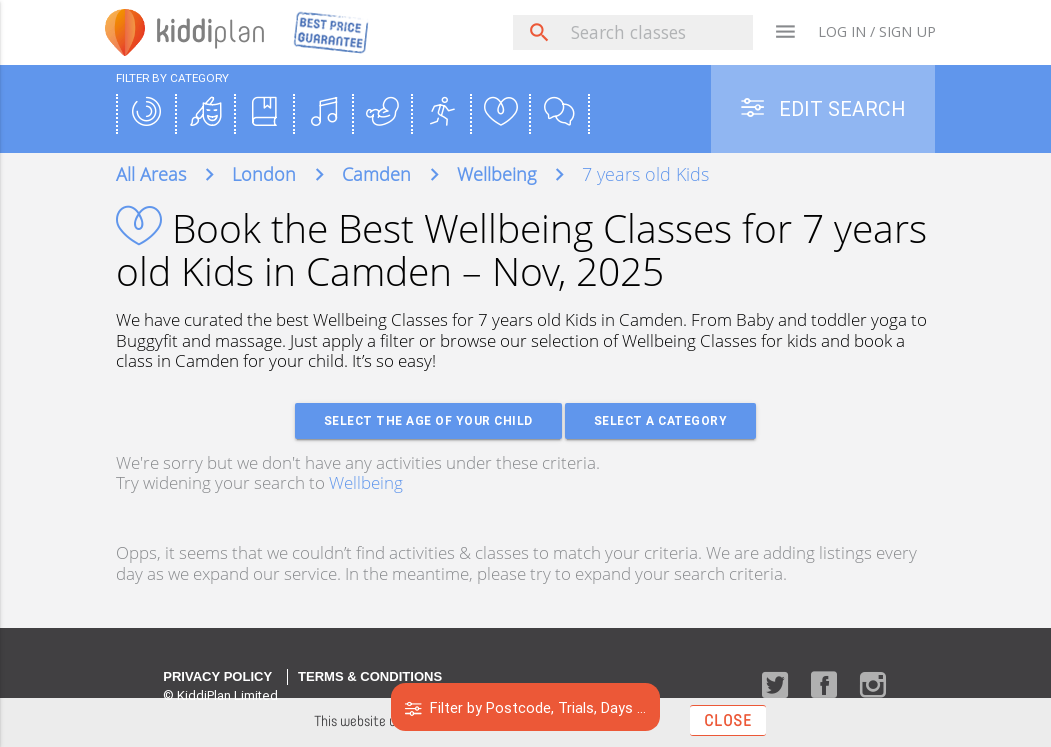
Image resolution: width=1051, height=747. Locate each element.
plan (210, 31)
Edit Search (823, 108)
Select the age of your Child (428, 420)
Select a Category (661, 420)
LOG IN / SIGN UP (877, 31)
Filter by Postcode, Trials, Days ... (525, 707)
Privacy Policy (217, 676)
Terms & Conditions (370, 676)
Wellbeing (366, 482)
